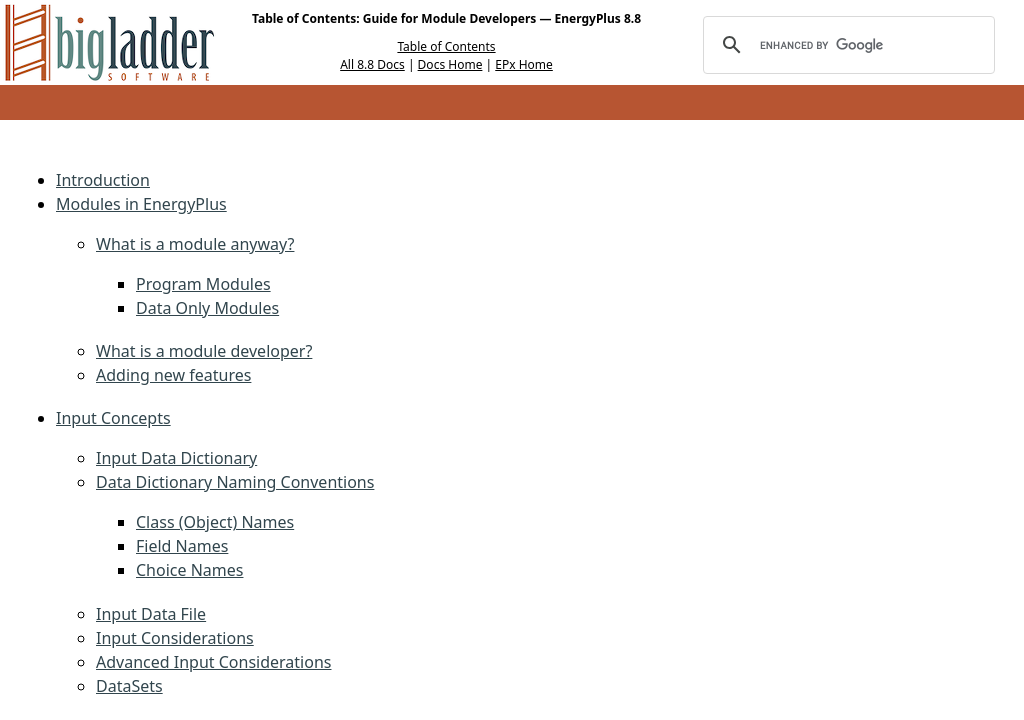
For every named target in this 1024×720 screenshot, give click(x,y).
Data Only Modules (207, 308)
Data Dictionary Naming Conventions (235, 482)
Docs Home (450, 64)
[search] (846, 45)
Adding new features (173, 375)
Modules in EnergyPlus (141, 204)
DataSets (129, 686)
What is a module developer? (204, 351)
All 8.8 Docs (372, 64)
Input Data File (151, 614)
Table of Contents (446, 46)
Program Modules (203, 284)
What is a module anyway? (195, 244)
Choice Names (189, 570)
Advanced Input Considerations (213, 662)
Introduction (103, 180)
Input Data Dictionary (176, 458)
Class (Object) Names (215, 522)
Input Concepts (113, 418)
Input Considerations (175, 638)
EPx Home (524, 64)
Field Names (182, 546)
